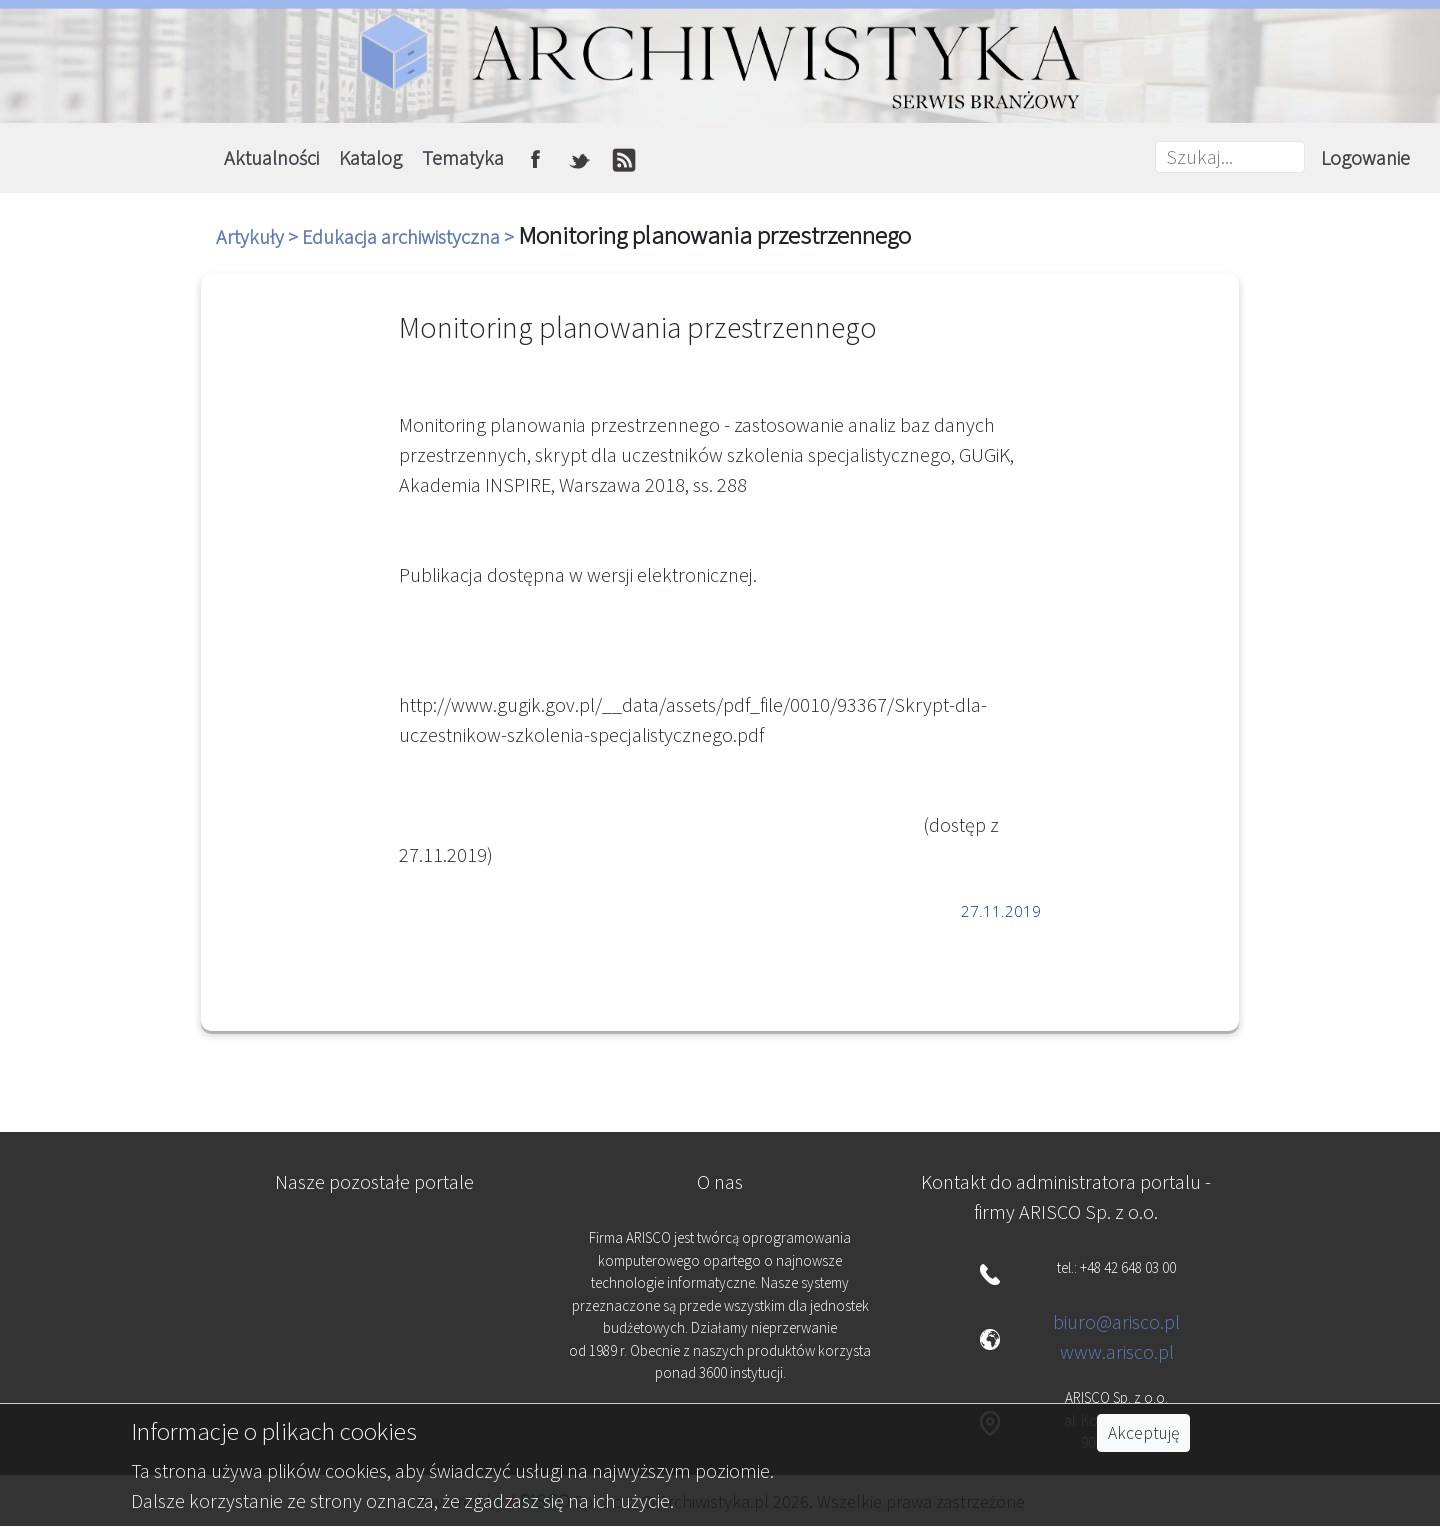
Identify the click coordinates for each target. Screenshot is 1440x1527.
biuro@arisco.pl (1116, 1321)
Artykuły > (259, 236)
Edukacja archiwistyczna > (410, 236)
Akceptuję (1143, 1433)
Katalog (370, 157)
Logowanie (1365, 157)
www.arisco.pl (1117, 1351)
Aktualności (271, 157)
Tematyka (463, 157)
